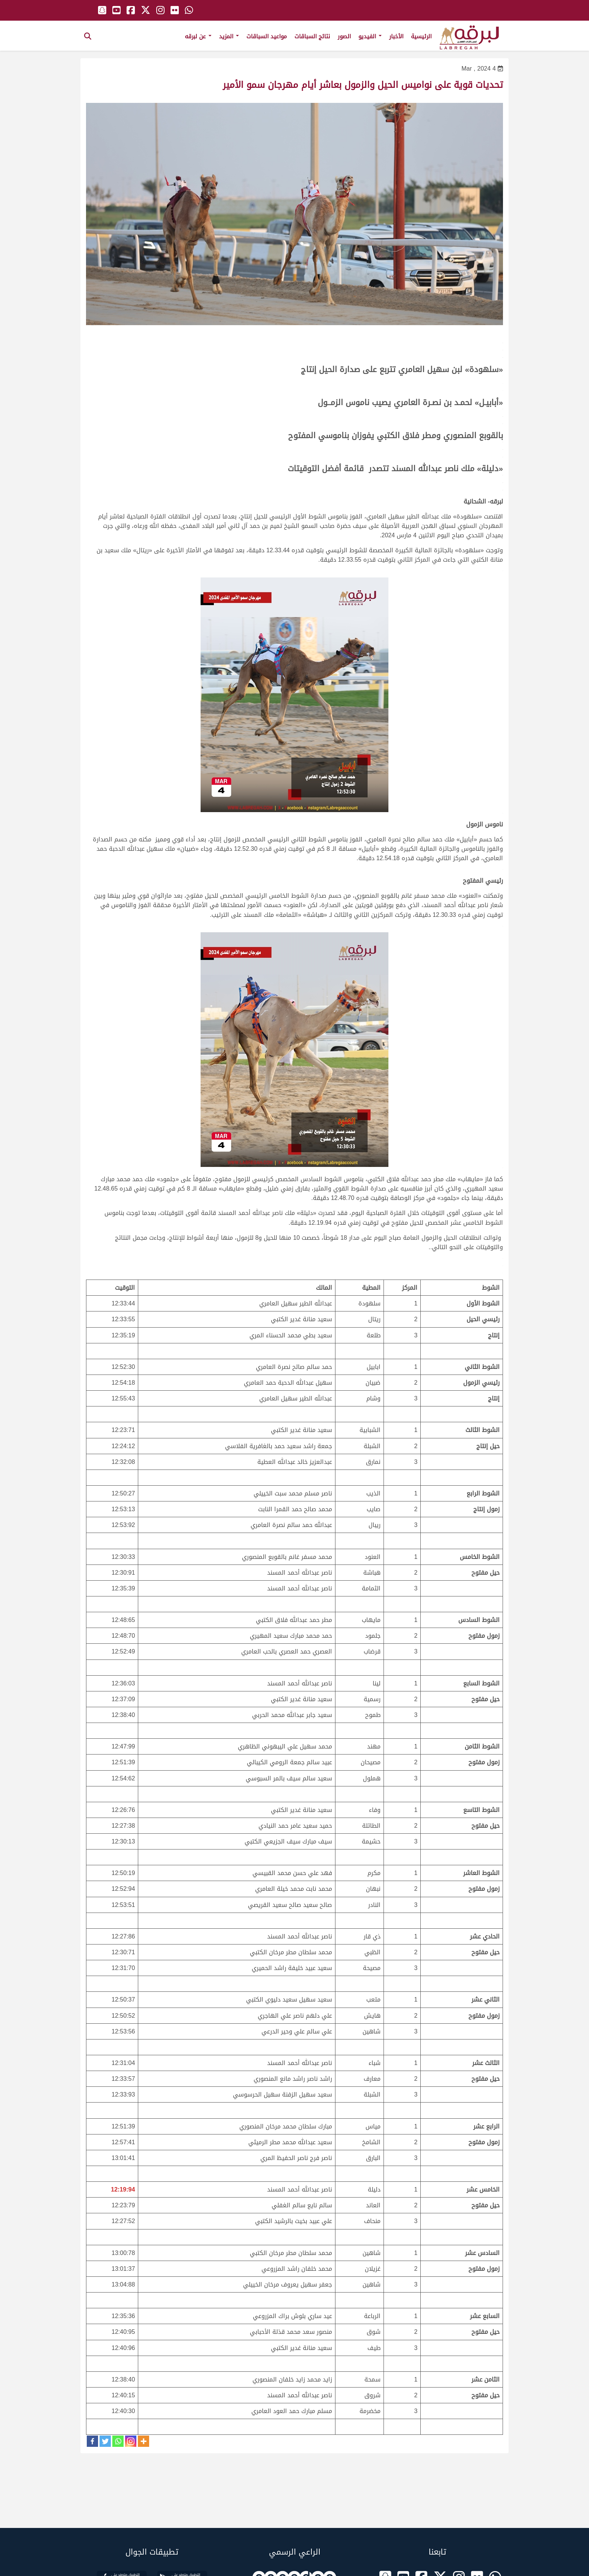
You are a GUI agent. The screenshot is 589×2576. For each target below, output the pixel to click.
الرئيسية (421, 36)
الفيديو (370, 36)
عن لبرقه (198, 36)
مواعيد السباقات (266, 36)
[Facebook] (92, 2441)
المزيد (229, 36)
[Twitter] (105, 2441)
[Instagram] (130, 2441)
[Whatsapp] (118, 2441)
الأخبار (396, 36)
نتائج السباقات (312, 36)
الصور (344, 36)
